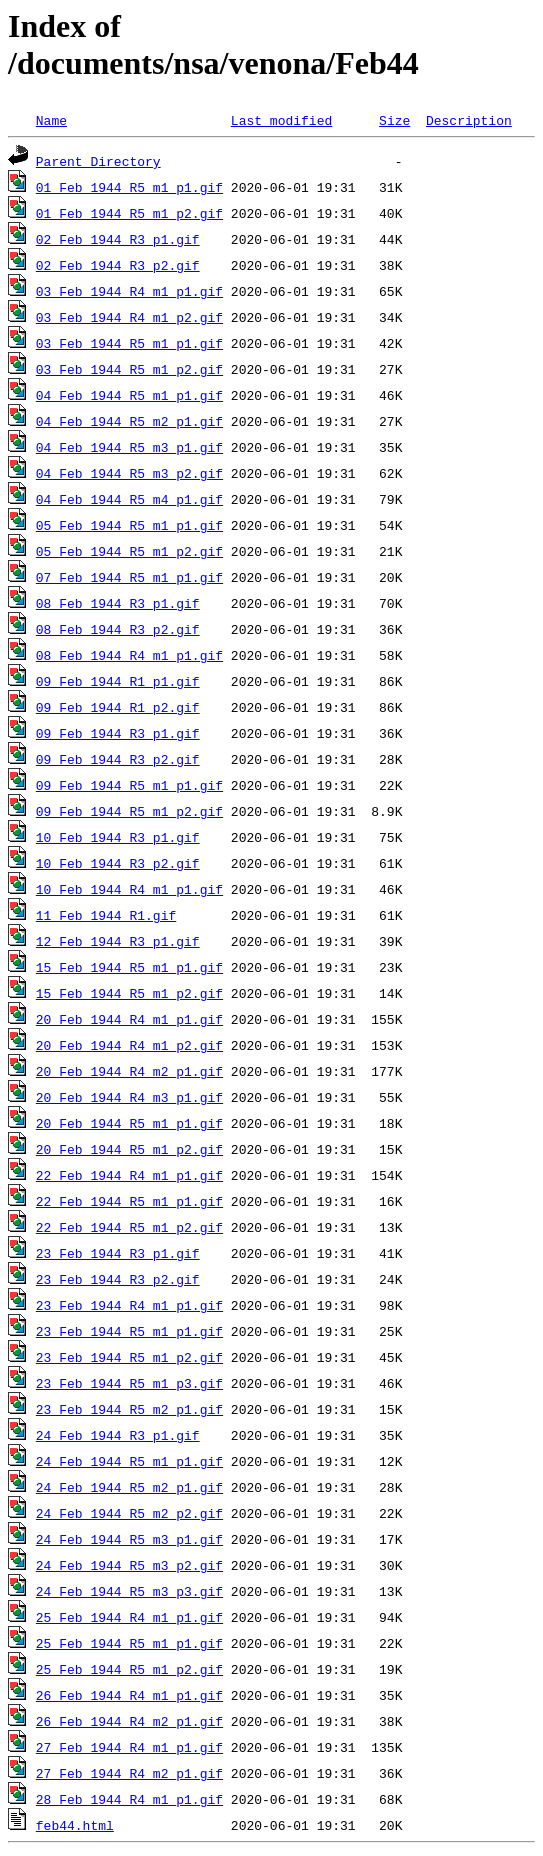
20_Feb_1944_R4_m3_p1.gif (129, 1097)
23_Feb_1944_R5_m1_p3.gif (129, 1383)
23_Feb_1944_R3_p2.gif (118, 1279)
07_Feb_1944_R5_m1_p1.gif (129, 577)
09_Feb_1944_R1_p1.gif (118, 681)
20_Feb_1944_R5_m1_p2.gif (129, 1149)
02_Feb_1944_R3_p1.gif (118, 239)
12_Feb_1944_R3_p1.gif (118, 941)
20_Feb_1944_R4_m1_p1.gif (129, 1019)
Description (469, 120)
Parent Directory (98, 161)
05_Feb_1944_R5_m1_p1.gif (129, 525)
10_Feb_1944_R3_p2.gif (118, 863)
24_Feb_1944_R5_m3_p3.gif (129, 1591)
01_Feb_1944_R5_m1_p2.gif (129, 213)
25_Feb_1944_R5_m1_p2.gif (129, 1669)
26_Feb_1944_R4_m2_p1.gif (129, 1721)
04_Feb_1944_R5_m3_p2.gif (129, 473)
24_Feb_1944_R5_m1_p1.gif (129, 1461)
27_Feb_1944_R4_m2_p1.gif (129, 1773)
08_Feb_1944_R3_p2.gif (118, 629)
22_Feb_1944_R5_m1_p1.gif (129, 1201)
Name (51, 120)
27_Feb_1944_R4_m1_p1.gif (129, 1747)
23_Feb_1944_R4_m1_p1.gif (129, 1305)
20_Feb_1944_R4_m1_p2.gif (129, 1045)
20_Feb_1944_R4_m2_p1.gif (129, 1071)
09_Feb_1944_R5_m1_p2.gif (129, 811)
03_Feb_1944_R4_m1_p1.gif (129, 291)
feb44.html (75, 1825)
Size (394, 120)
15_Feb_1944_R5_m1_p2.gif (129, 993)
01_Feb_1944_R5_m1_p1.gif (129, 187)
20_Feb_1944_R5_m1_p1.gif (129, 1123)
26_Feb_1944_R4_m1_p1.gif (129, 1695)
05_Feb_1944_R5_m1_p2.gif (129, 551)
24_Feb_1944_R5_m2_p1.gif (129, 1487)
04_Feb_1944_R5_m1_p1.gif (129, 395)
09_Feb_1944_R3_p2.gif (118, 759)
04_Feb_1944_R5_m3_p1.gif (129, 447)
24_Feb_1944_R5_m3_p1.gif (129, 1539)
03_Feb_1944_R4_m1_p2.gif (129, 317)
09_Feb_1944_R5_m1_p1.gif (129, 785)
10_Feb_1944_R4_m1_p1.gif (129, 889)
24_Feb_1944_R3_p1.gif (118, 1435)
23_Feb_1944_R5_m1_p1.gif (129, 1331)
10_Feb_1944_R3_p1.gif (118, 837)
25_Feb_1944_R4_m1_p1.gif (129, 1617)
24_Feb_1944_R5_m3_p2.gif (129, 1565)
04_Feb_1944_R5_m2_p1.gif (129, 421)
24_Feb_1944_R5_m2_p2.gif (129, 1513)
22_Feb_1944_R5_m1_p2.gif (129, 1227)
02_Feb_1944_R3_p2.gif (118, 265)
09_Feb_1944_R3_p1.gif (118, 733)
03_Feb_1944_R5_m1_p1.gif (129, 343)
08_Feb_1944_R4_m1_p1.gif (129, 655)
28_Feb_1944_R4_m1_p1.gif (129, 1799)
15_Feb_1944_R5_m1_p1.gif (129, 967)
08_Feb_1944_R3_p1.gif (118, 603)
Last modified (281, 120)
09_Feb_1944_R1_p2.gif (118, 707)
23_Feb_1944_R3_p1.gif (118, 1253)
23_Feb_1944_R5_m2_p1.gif (129, 1409)
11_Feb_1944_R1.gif (106, 915)
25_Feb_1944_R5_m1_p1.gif (129, 1643)
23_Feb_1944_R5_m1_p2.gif (129, 1357)
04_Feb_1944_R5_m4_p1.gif (129, 499)
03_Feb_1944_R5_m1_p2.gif (129, 369)
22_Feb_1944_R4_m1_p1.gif (129, 1175)
